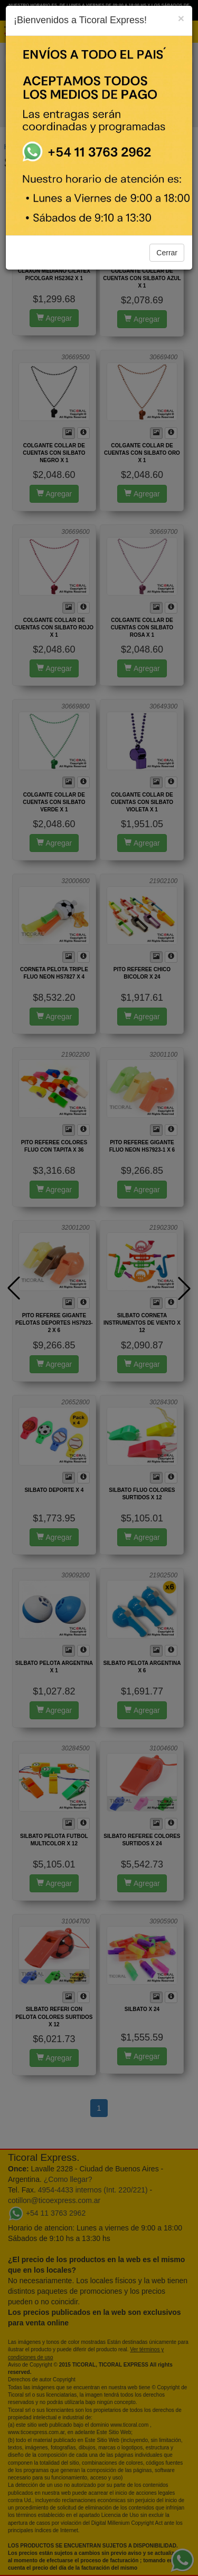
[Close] (181, 18)
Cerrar (166, 252)
